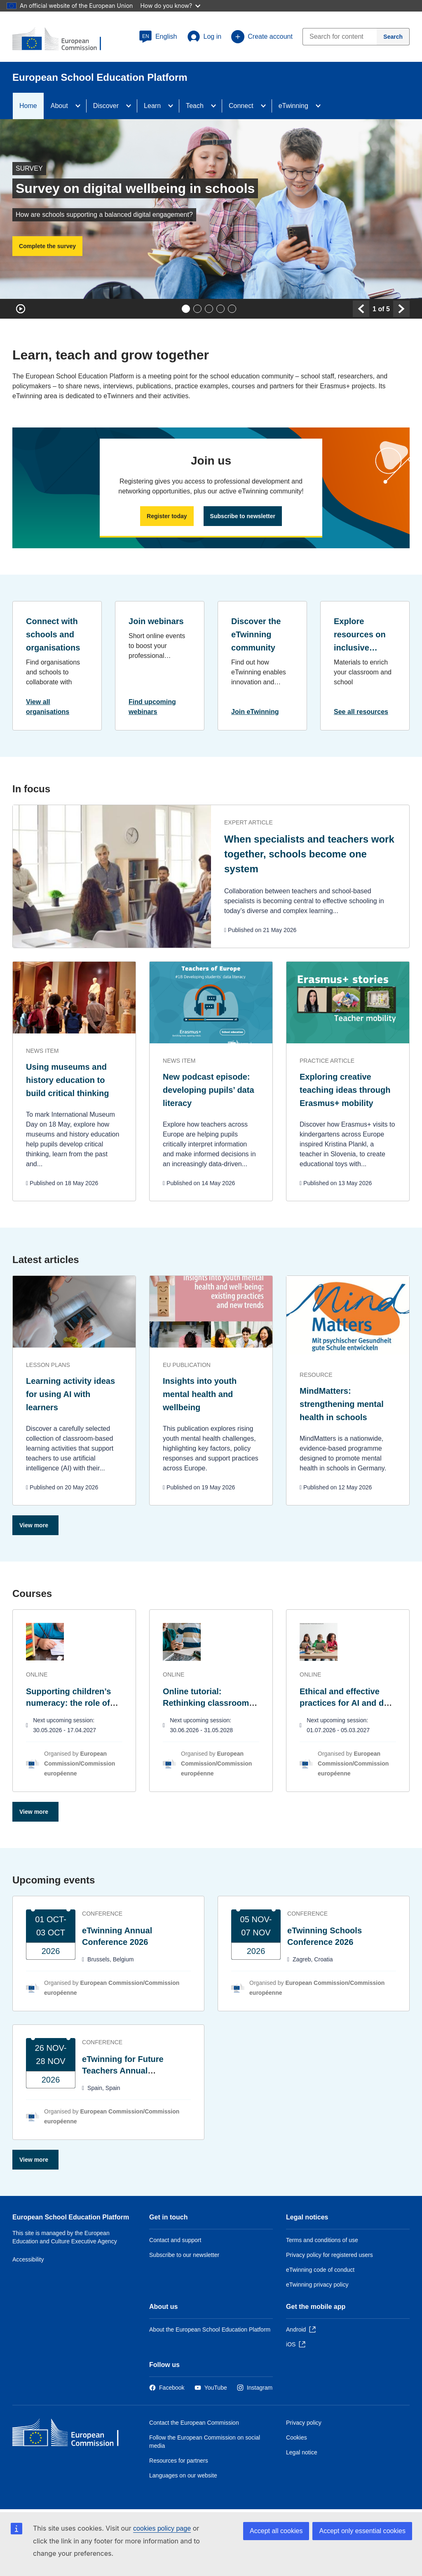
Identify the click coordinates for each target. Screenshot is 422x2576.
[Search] (393, 36)
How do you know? (170, 5)
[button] (158, 36)
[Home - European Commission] (72, 2434)
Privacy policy (303, 2422)
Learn (152, 105)
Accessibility (28, 2259)
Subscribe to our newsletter (184, 2255)
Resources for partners (178, 2460)
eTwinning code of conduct (320, 2269)
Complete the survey (47, 246)
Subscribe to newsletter (242, 516)
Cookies (296, 2437)
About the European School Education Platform (209, 2329)
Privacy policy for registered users (329, 2255)
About (59, 105)
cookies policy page (162, 2528)
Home (28, 105)
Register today (167, 516)
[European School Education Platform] (62, 39)
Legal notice (301, 2452)
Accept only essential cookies (362, 2530)
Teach (195, 105)
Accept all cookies (276, 2530)
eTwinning (293, 105)
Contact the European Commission (194, 2422)
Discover (106, 105)
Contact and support (175, 2240)
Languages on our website (183, 2475)
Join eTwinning (255, 711)
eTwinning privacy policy (317, 2284)
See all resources (361, 711)
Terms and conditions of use (322, 2240)
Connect (241, 105)
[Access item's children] (80, 106)
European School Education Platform (70, 2217)
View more (33, 1525)
